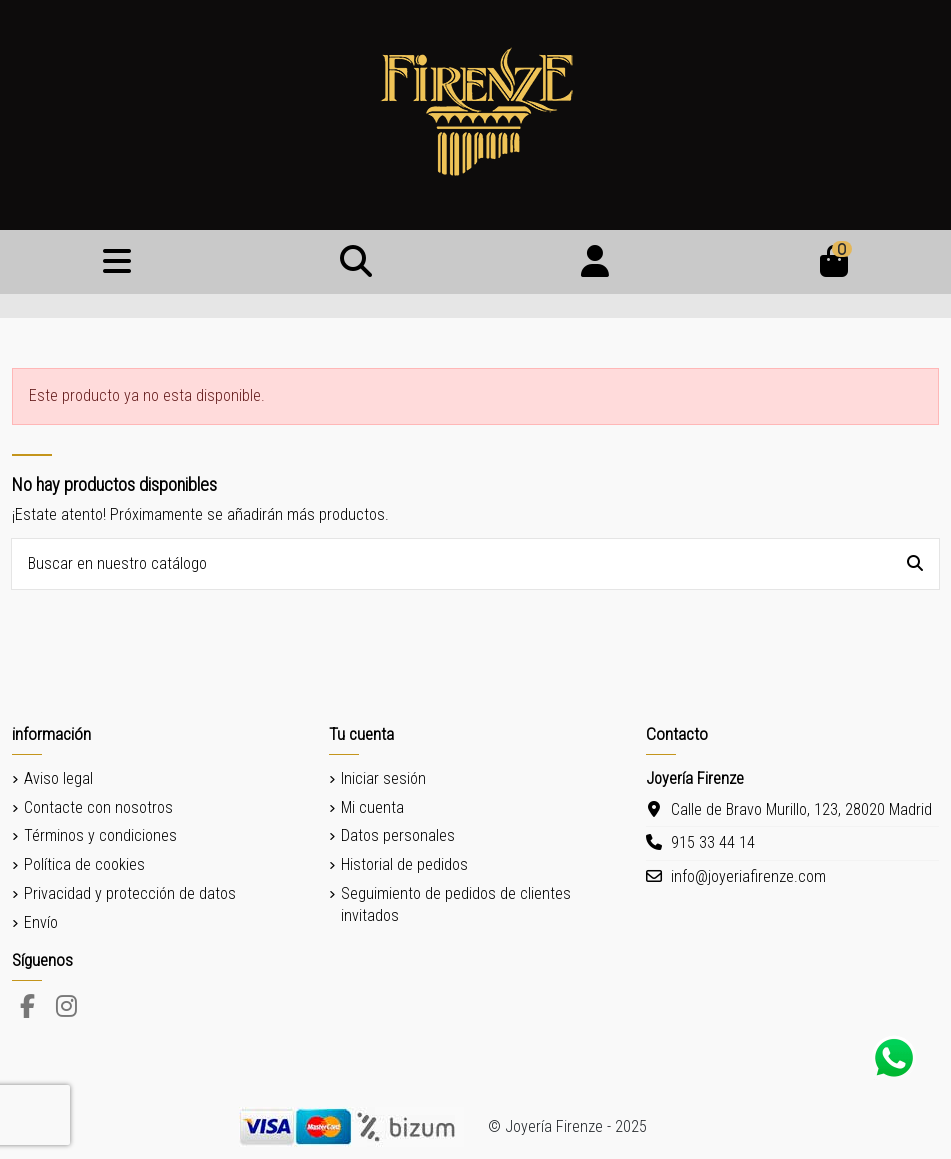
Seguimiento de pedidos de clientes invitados (456, 904)
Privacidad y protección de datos (130, 893)
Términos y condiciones (100, 835)
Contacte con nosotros (98, 807)
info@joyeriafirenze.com (748, 876)
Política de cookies (84, 864)
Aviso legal (58, 778)
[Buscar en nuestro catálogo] (915, 564)
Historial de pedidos (404, 864)
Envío (41, 922)
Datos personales (398, 835)
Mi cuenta (372, 807)
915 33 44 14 (713, 842)
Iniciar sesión (383, 778)
